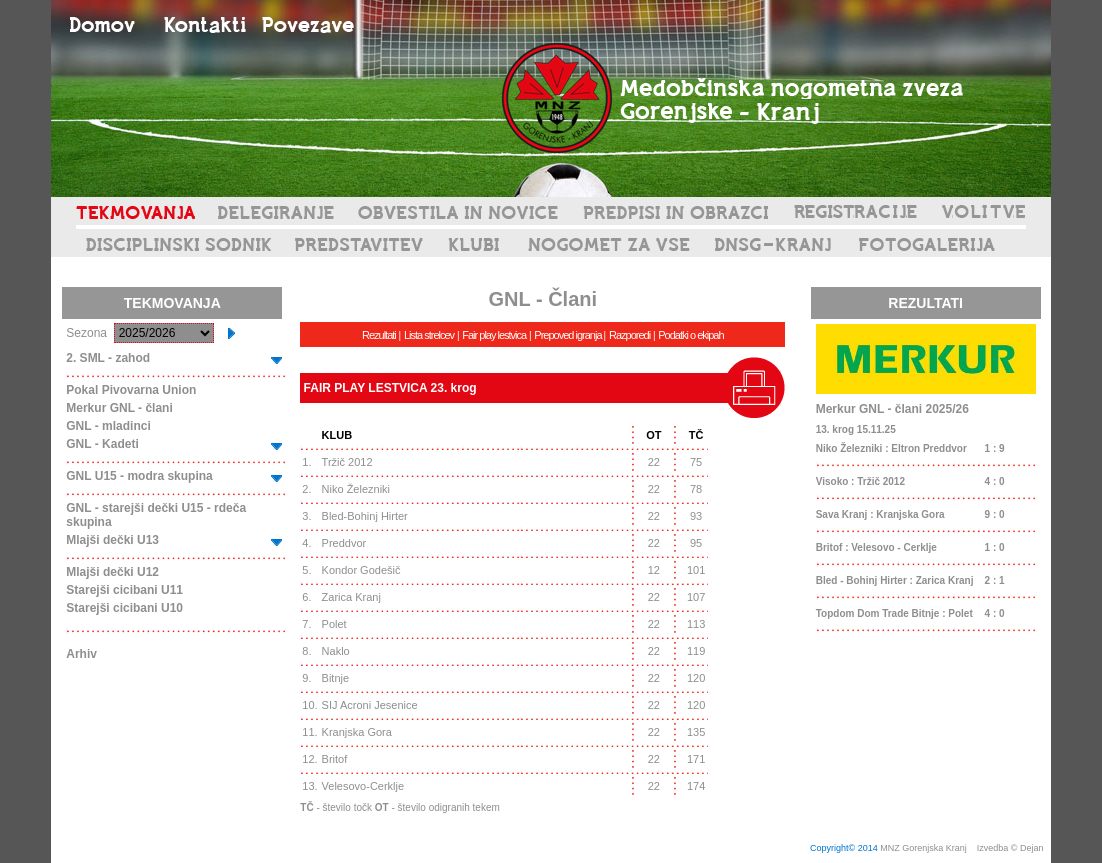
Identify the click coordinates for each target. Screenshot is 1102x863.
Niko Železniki (356, 489)
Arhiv (81, 654)
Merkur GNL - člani (119, 408)
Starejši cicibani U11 (124, 590)
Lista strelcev (429, 335)
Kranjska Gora (357, 732)
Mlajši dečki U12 (112, 572)
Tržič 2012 (347, 462)
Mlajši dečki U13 (112, 540)
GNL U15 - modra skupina (139, 476)
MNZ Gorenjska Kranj (923, 848)
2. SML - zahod (108, 358)
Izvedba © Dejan (1011, 848)
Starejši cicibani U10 (124, 608)
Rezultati (379, 335)
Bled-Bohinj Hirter (365, 516)
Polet (334, 624)
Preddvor (344, 543)
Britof (335, 759)
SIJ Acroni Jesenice (370, 705)
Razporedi (629, 335)
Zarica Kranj (351, 597)
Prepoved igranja (568, 335)
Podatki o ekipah (690, 335)
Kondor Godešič (361, 570)
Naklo (336, 651)
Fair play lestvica (494, 335)
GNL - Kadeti (102, 444)
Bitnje (336, 678)
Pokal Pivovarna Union (131, 390)
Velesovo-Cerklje (363, 786)
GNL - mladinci (108, 426)
